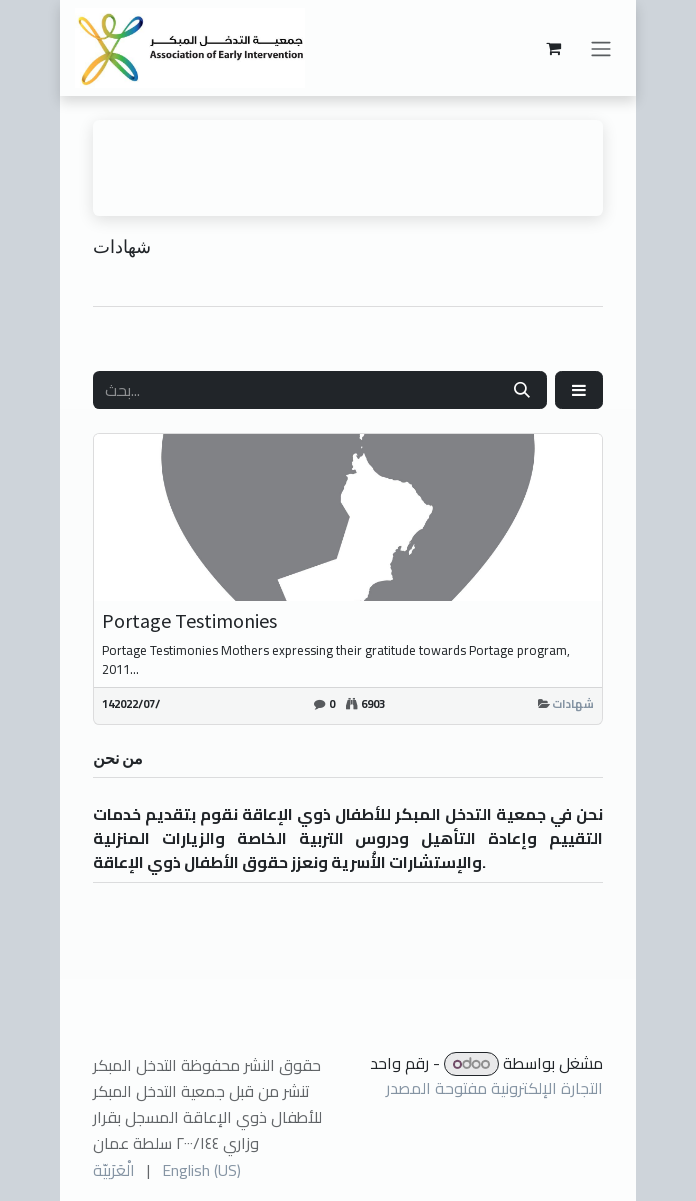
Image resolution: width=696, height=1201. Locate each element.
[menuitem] (114, 1170)
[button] (579, 390)
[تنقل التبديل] (601, 48)
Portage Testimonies (189, 621)
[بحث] (522, 390)
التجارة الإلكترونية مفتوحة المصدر (494, 1088)
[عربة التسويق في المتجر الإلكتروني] (553, 48)
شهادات (573, 703)
